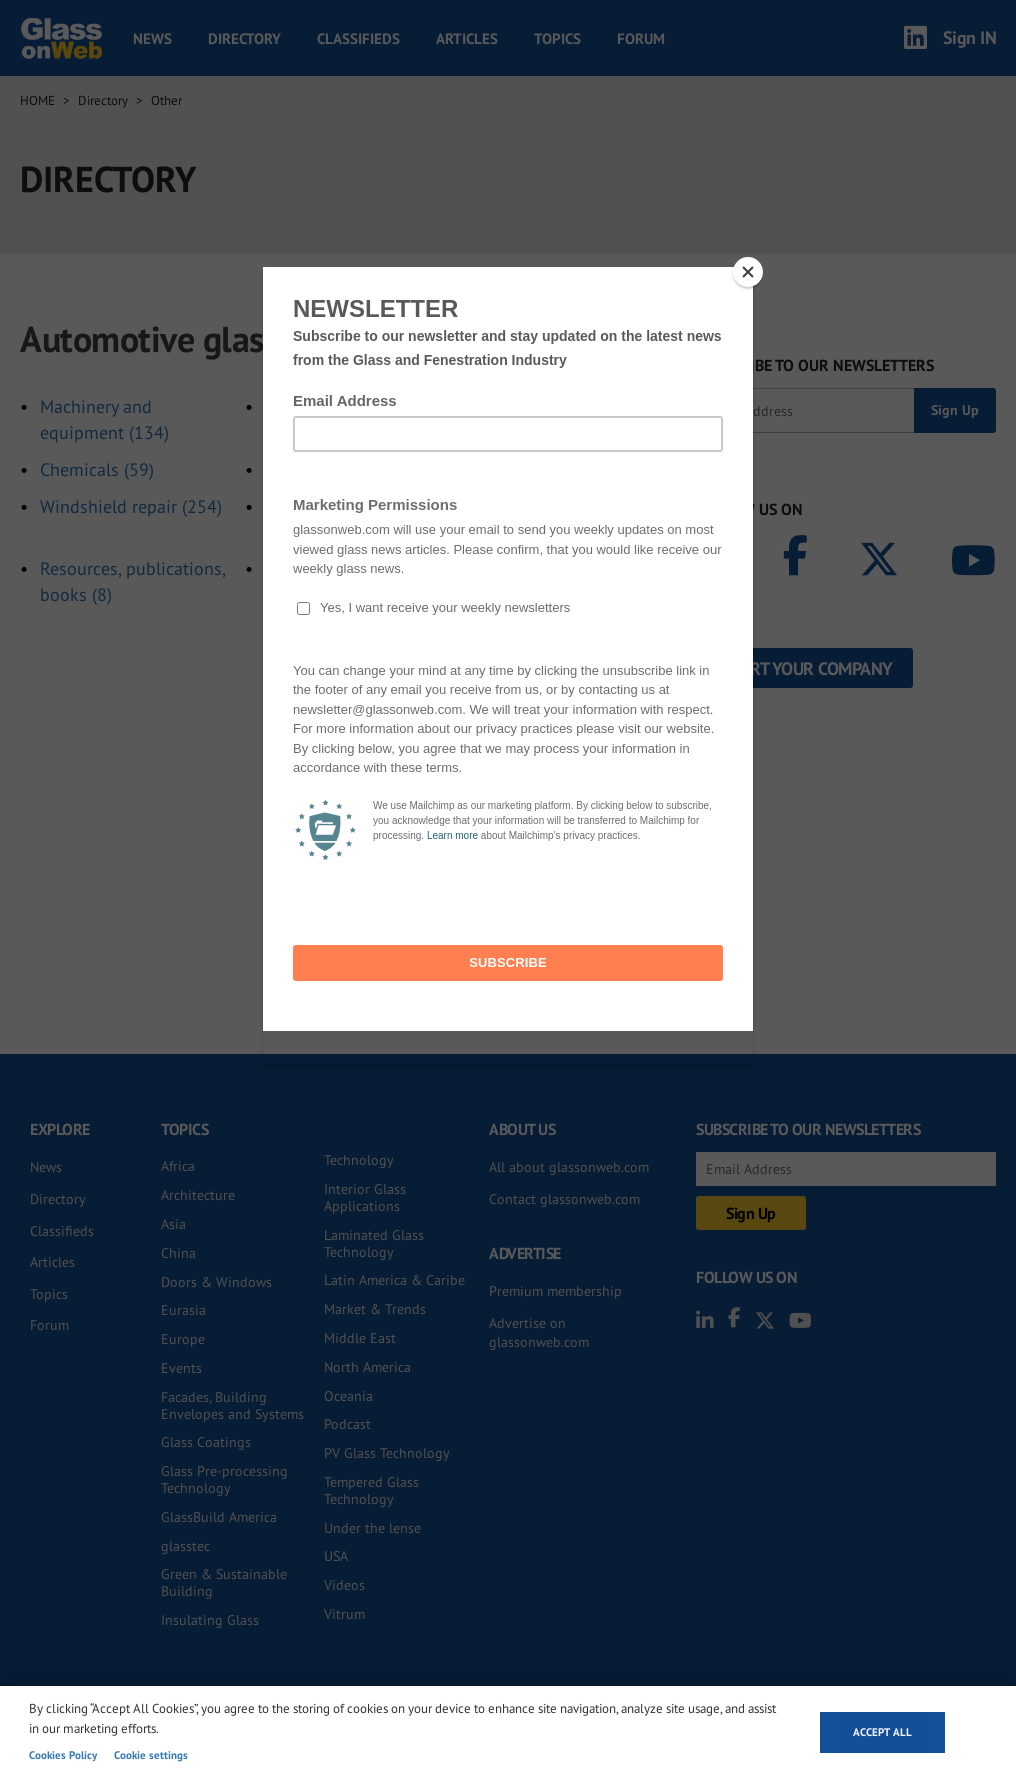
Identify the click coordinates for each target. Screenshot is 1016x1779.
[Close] (748, 272)
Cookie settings (151, 1755)
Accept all (882, 1732)
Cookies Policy (63, 1755)
